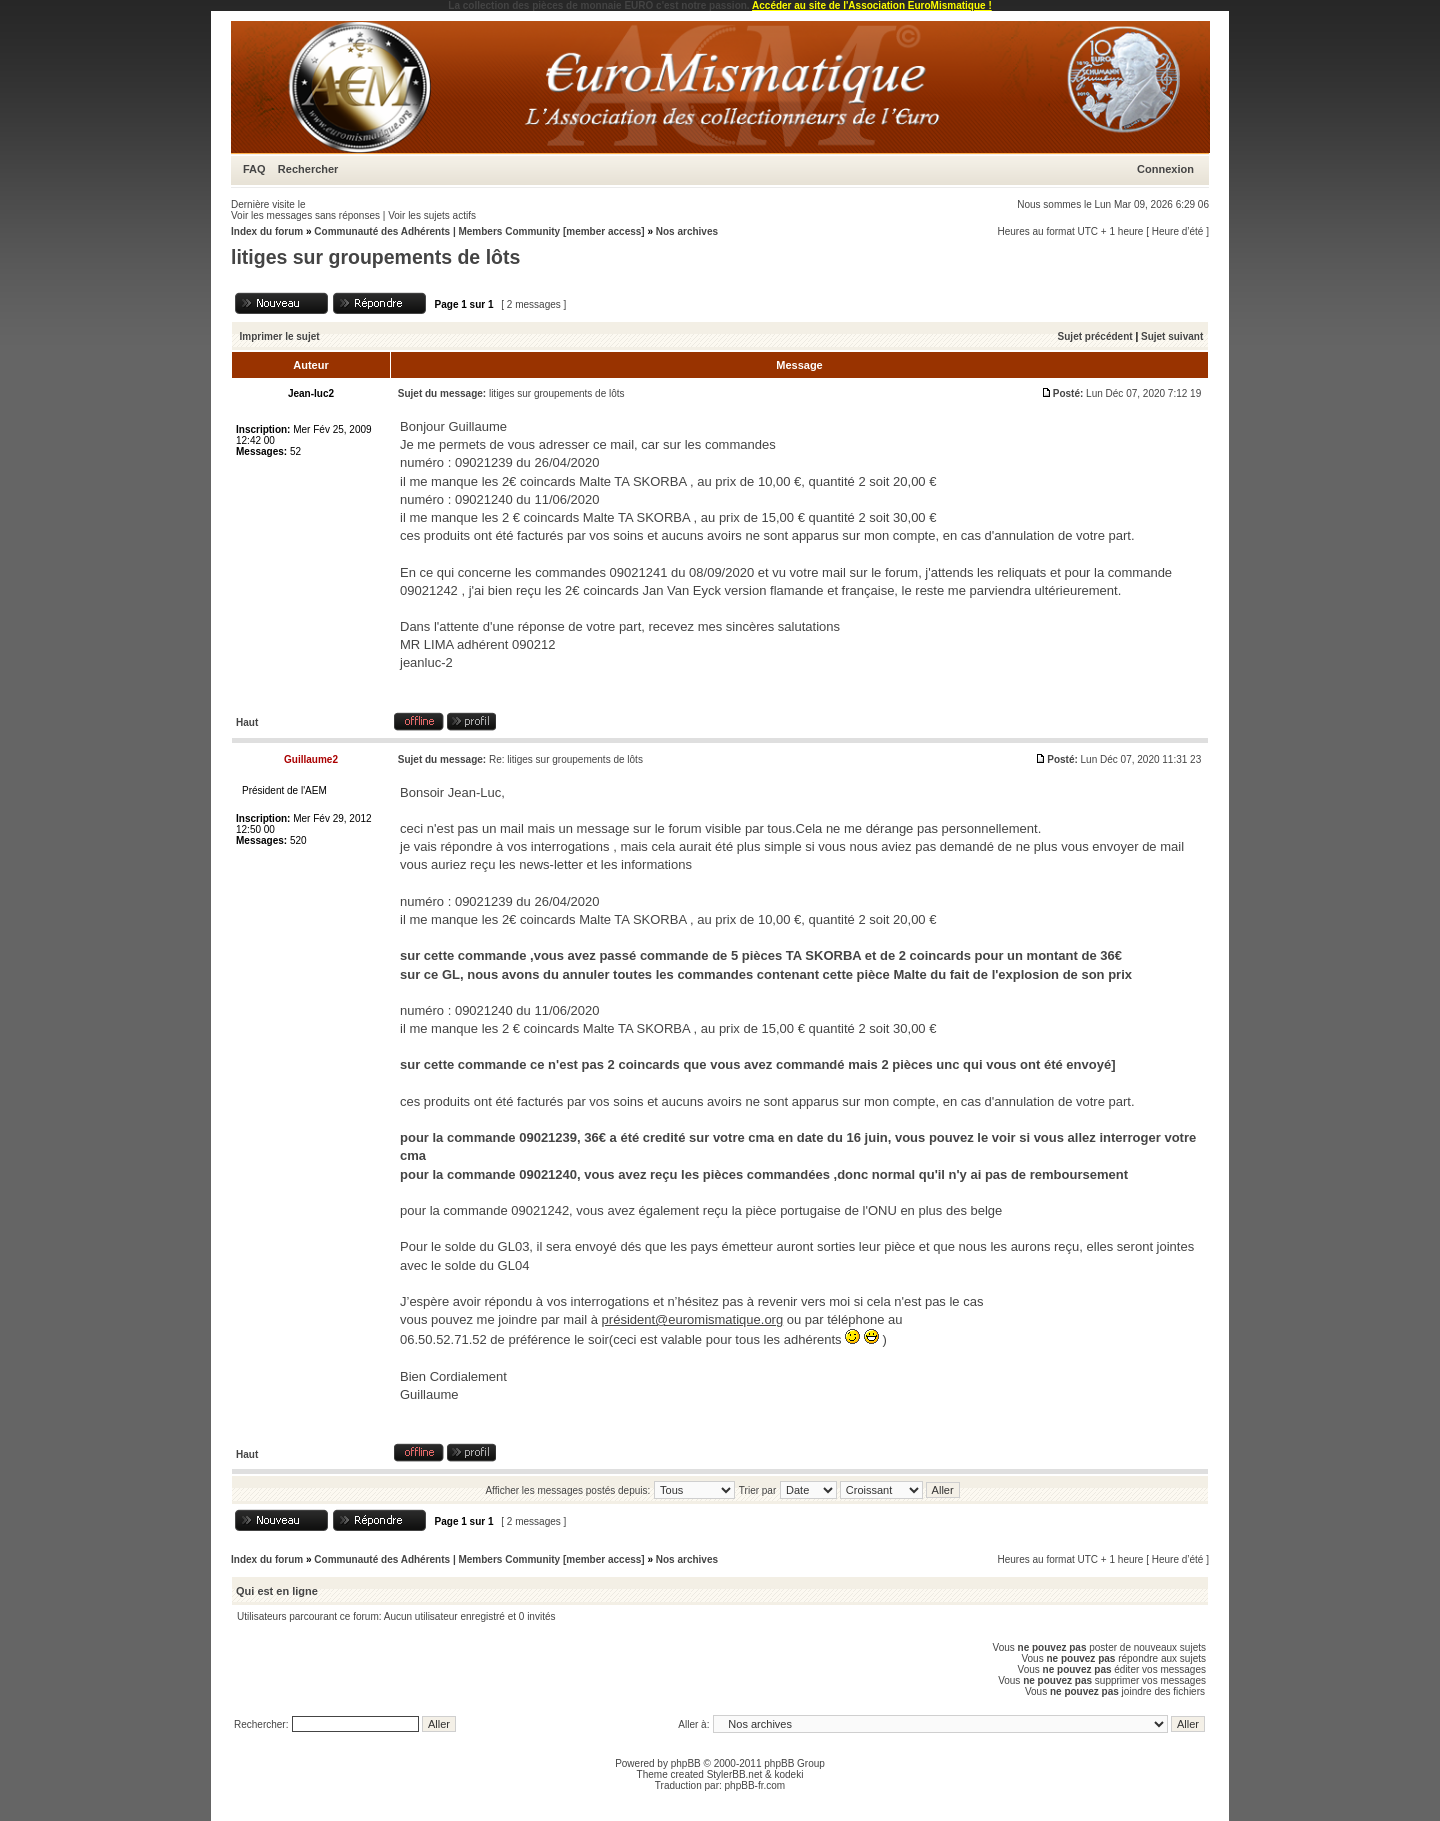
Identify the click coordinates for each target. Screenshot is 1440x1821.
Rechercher (308, 169)
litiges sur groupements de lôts (375, 257)
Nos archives (687, 231)
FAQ (254, 169)
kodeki (788, 1774)
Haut (247, 722)
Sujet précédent (1095, 336)
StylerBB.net (735, 1774)
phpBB (686, 1763)
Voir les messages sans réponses (305, 215)
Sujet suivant (1172, 336)
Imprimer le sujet (280, 336)
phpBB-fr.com (755, 1785)
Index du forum (267, 231)
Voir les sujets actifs (432, 215)
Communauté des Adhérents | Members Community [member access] (479, 231)
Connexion (1165, 169)
